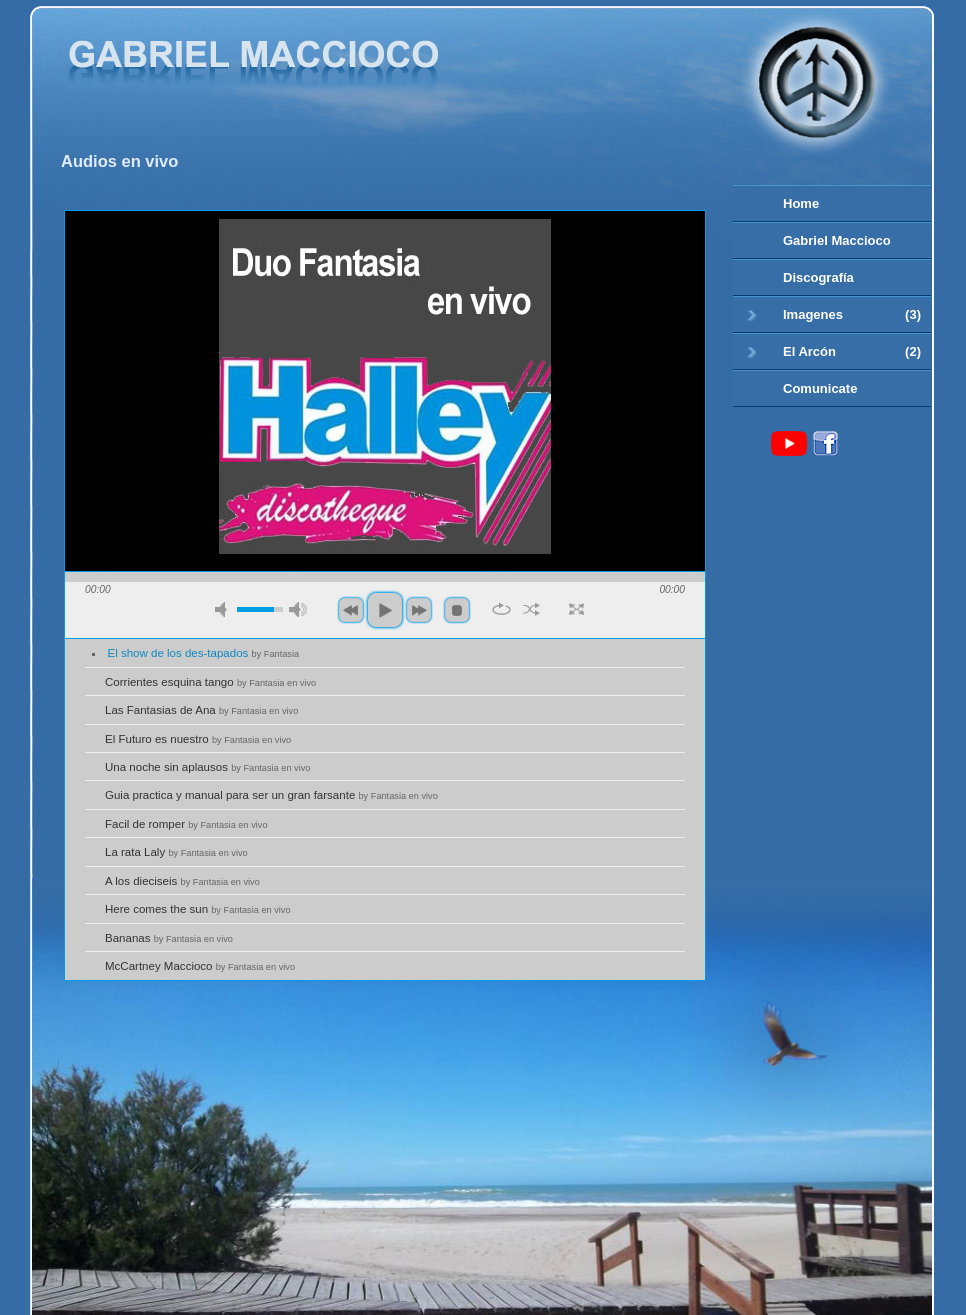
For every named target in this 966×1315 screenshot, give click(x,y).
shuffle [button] (531, 609)
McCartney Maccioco (200, 966)
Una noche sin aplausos (207, 767)
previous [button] (351, 610)
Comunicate (820, 388)
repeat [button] (501, 609)
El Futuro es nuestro (198, 739)
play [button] (385, 610)
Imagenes (834, 315)
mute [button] (224, 609)
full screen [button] (576, 609)
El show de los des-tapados (204, 653)
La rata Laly (176, 852)
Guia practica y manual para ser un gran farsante (271, 795)
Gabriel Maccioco (837, 240)
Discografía (818, 277)
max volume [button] (298, 609)
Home (801, 203)
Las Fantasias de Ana (201, 710)
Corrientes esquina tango (210, 682)
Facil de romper (186, 824)
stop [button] (457, 610)
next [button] (419, 610)
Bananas (169, 938)
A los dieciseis (182, 881)
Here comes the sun (198, 909)
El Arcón (834, 352)
